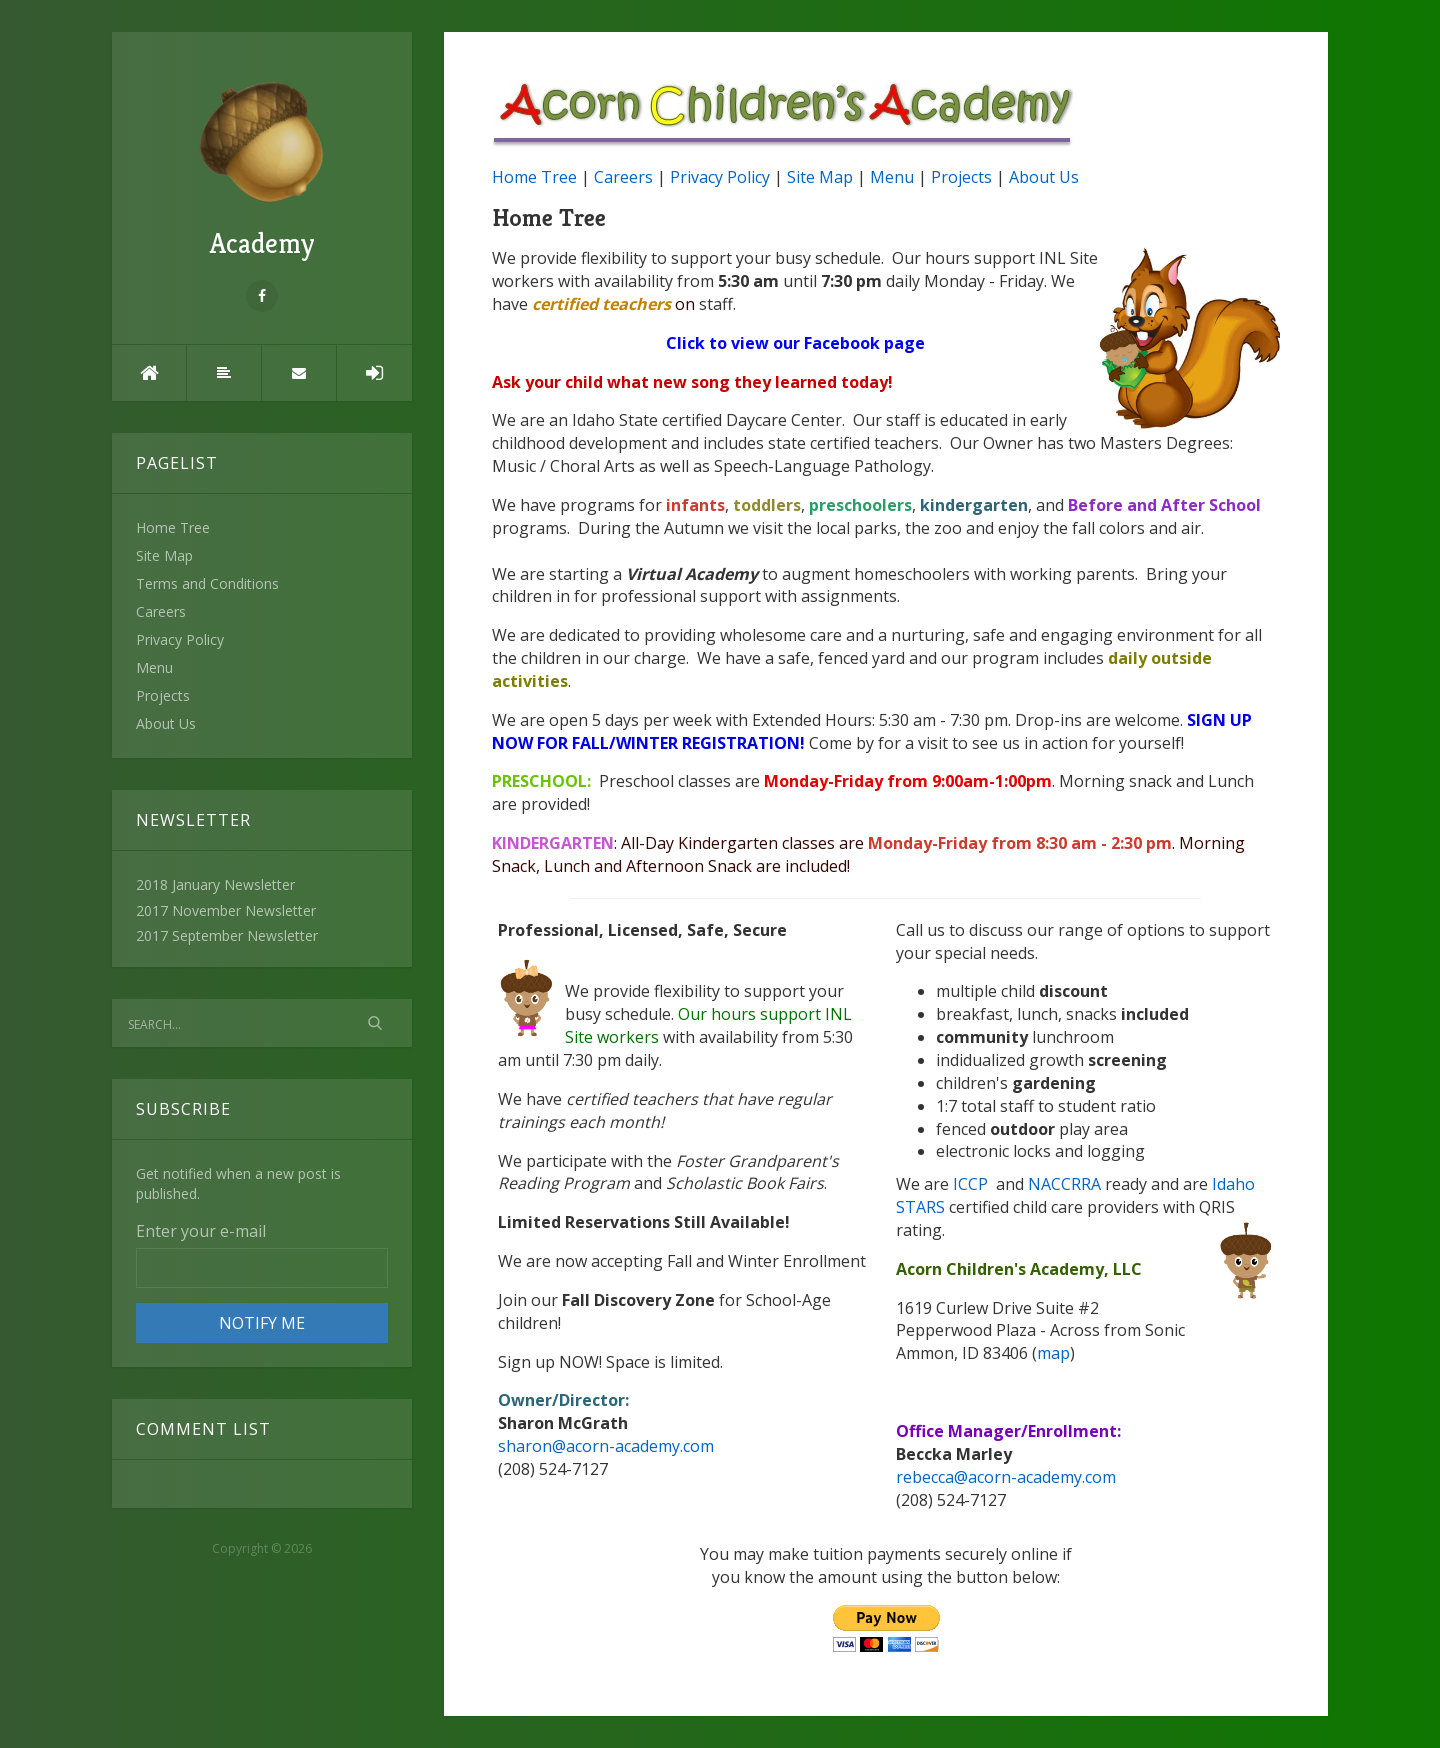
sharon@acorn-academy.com (606, 1446)
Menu (154, 667)
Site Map (164, 555)
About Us (166, 723)
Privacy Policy (180, 639)
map (1053, 1353)
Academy (262, 170)
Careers (161, 611)
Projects (163, 695)
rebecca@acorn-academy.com (1006, 1477)
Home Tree (173, 527)
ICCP (972, 1184)
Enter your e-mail (201, 1231)
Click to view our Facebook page (795, 343)
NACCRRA (1066, 1184)
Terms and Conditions (207, 583)
